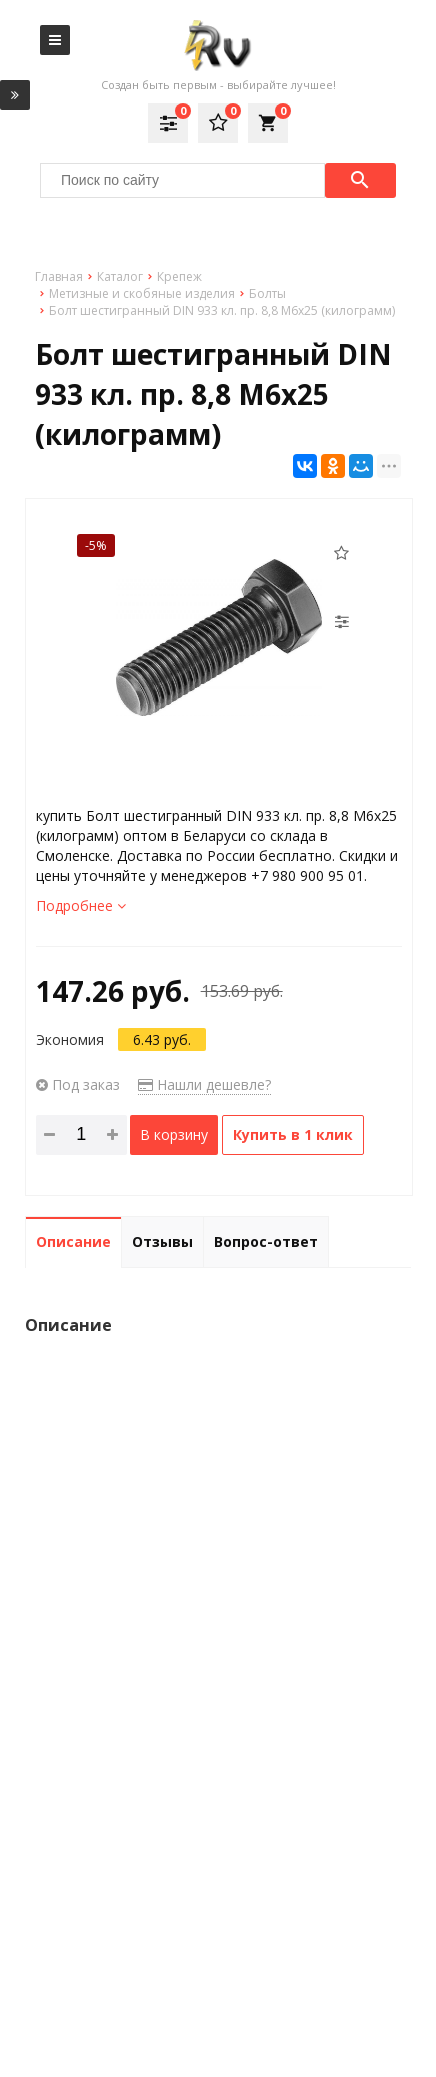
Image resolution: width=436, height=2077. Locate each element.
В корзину (174, 1134)
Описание (73, 1241)
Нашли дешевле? (204, 1084)
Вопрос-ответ (266, 1241)
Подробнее (81, 905)
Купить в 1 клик (293, 1134)
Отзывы (162, 1241)
